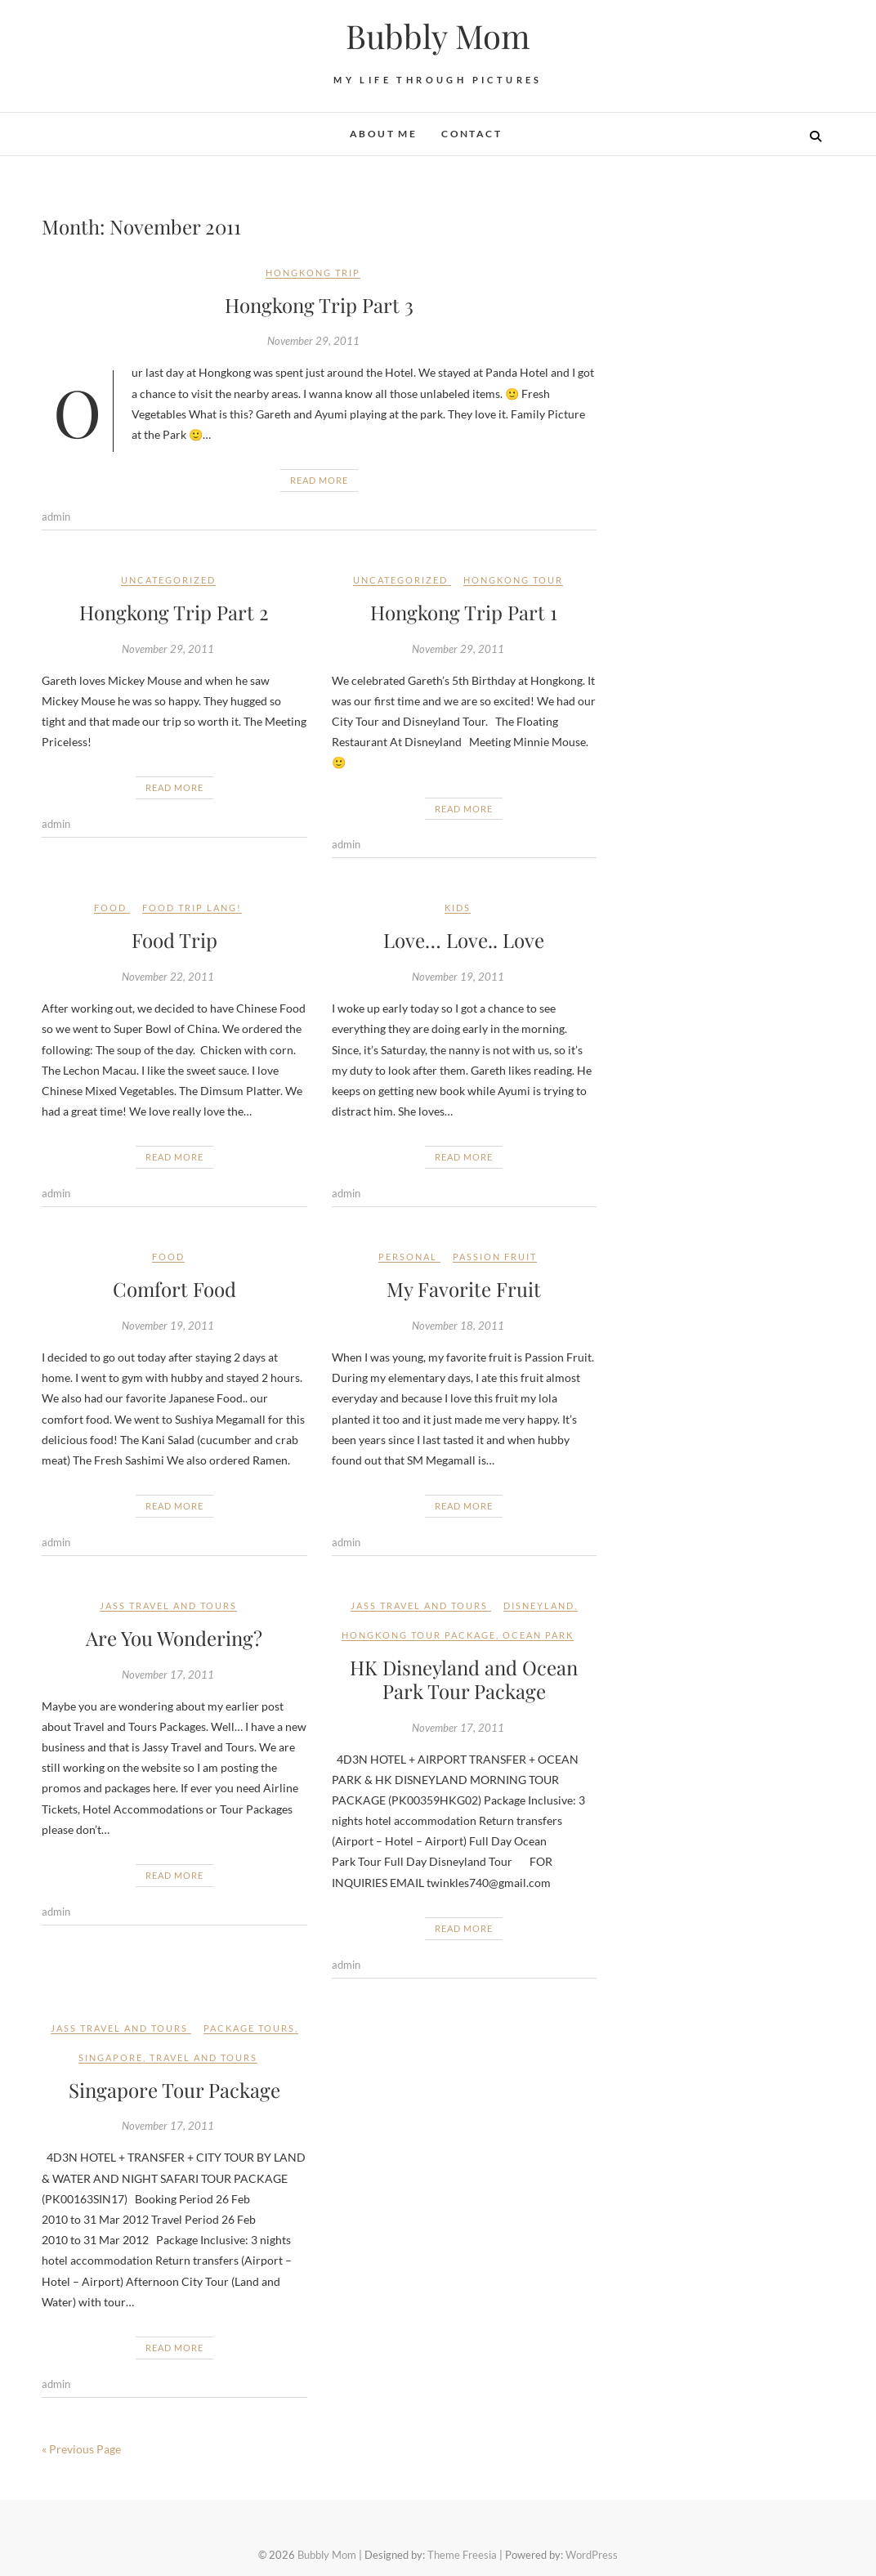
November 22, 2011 (168, 976)
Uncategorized (168, 580)
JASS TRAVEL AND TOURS (168, 1605)
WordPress (591, 2554)
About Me (383, 133)
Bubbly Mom (438, 36)
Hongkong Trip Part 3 (319, 305)
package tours (249, 2028)
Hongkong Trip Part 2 (174, 612)
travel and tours (203, 2057)
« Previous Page (81, 2449)
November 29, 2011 (313, 340)
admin (56, 516)
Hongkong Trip (313, 272)
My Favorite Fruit (464, 1289)
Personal (407, 1256)
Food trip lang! (192, 907)
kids (458, 907)
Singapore (110, 2057)
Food (110, 907)
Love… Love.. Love (463, 940)
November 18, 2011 (458, 1325)
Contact (471, 133)
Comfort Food (174, 1289)
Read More (319, 480)
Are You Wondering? (174, 1638)
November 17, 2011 (168, 1674)
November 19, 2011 (458, 976)
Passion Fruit (495, 1256)
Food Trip (174, 940)
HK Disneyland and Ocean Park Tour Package (464, 1679)
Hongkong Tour (513, 580)
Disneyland (538, 1605)
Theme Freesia (462, 2554)
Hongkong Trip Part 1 (463, 612)
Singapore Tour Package (174, 2090)
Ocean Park (538, 1635)
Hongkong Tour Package (419, 1635)
